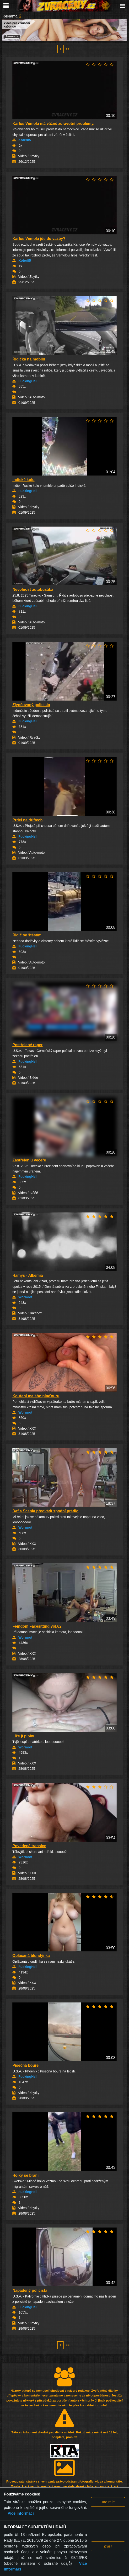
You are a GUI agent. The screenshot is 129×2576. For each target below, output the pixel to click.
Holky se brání (25, 2175)
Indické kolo (23, 480)
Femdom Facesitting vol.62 (36, 1626)
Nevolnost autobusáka (32, 589)
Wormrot (25, 1297)
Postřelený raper (27, 1045)
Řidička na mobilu (28, 359)
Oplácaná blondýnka (31, 1956)
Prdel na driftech (27, 820)
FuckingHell (27, 381)
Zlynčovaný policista (31, 705)
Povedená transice (29, 1846)
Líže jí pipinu (24, 1736)
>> (68, 49)
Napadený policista (29, 2290)
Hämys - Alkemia (27, 1275)
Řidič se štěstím (27, 935)
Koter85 (24, 140)
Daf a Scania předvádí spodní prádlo (45, 1511)
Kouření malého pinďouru (35, 1396)
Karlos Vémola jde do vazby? (38, 239)
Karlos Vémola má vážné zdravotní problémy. (53, 124)
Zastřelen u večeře (29, 1160)
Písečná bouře (25, 2065)
